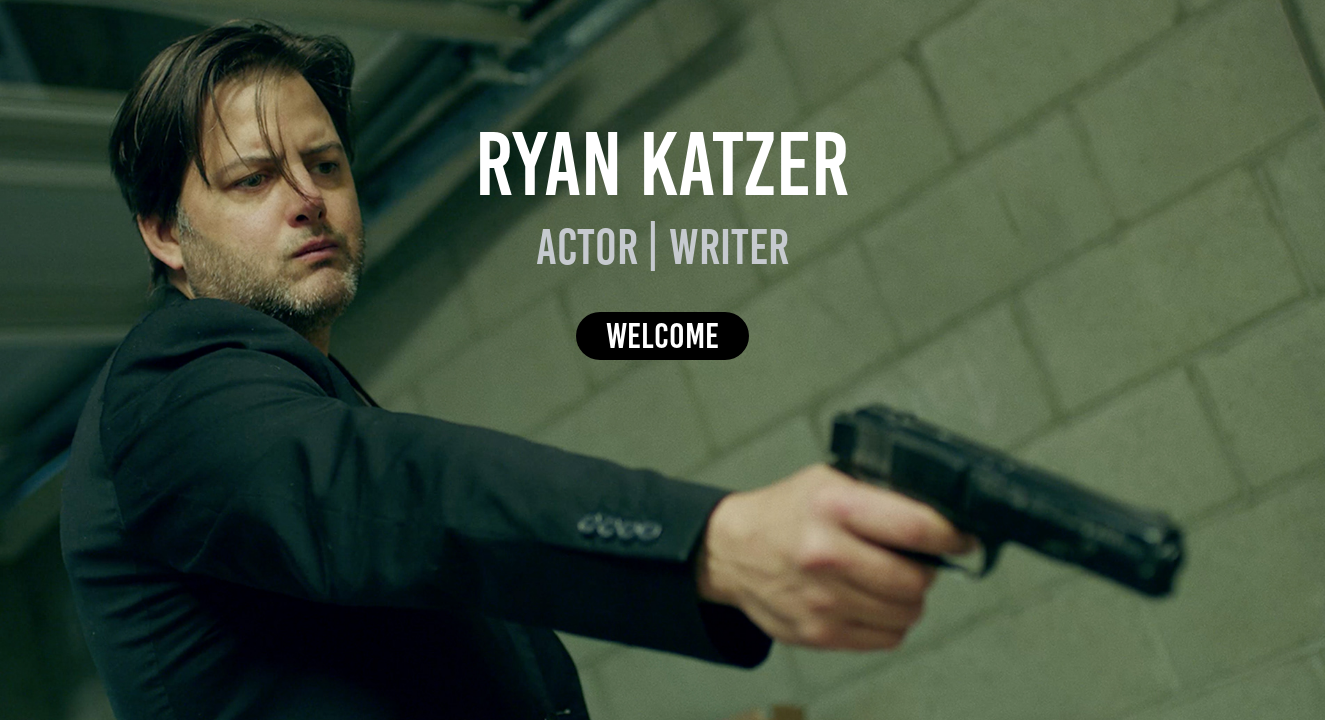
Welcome (662, 335)
